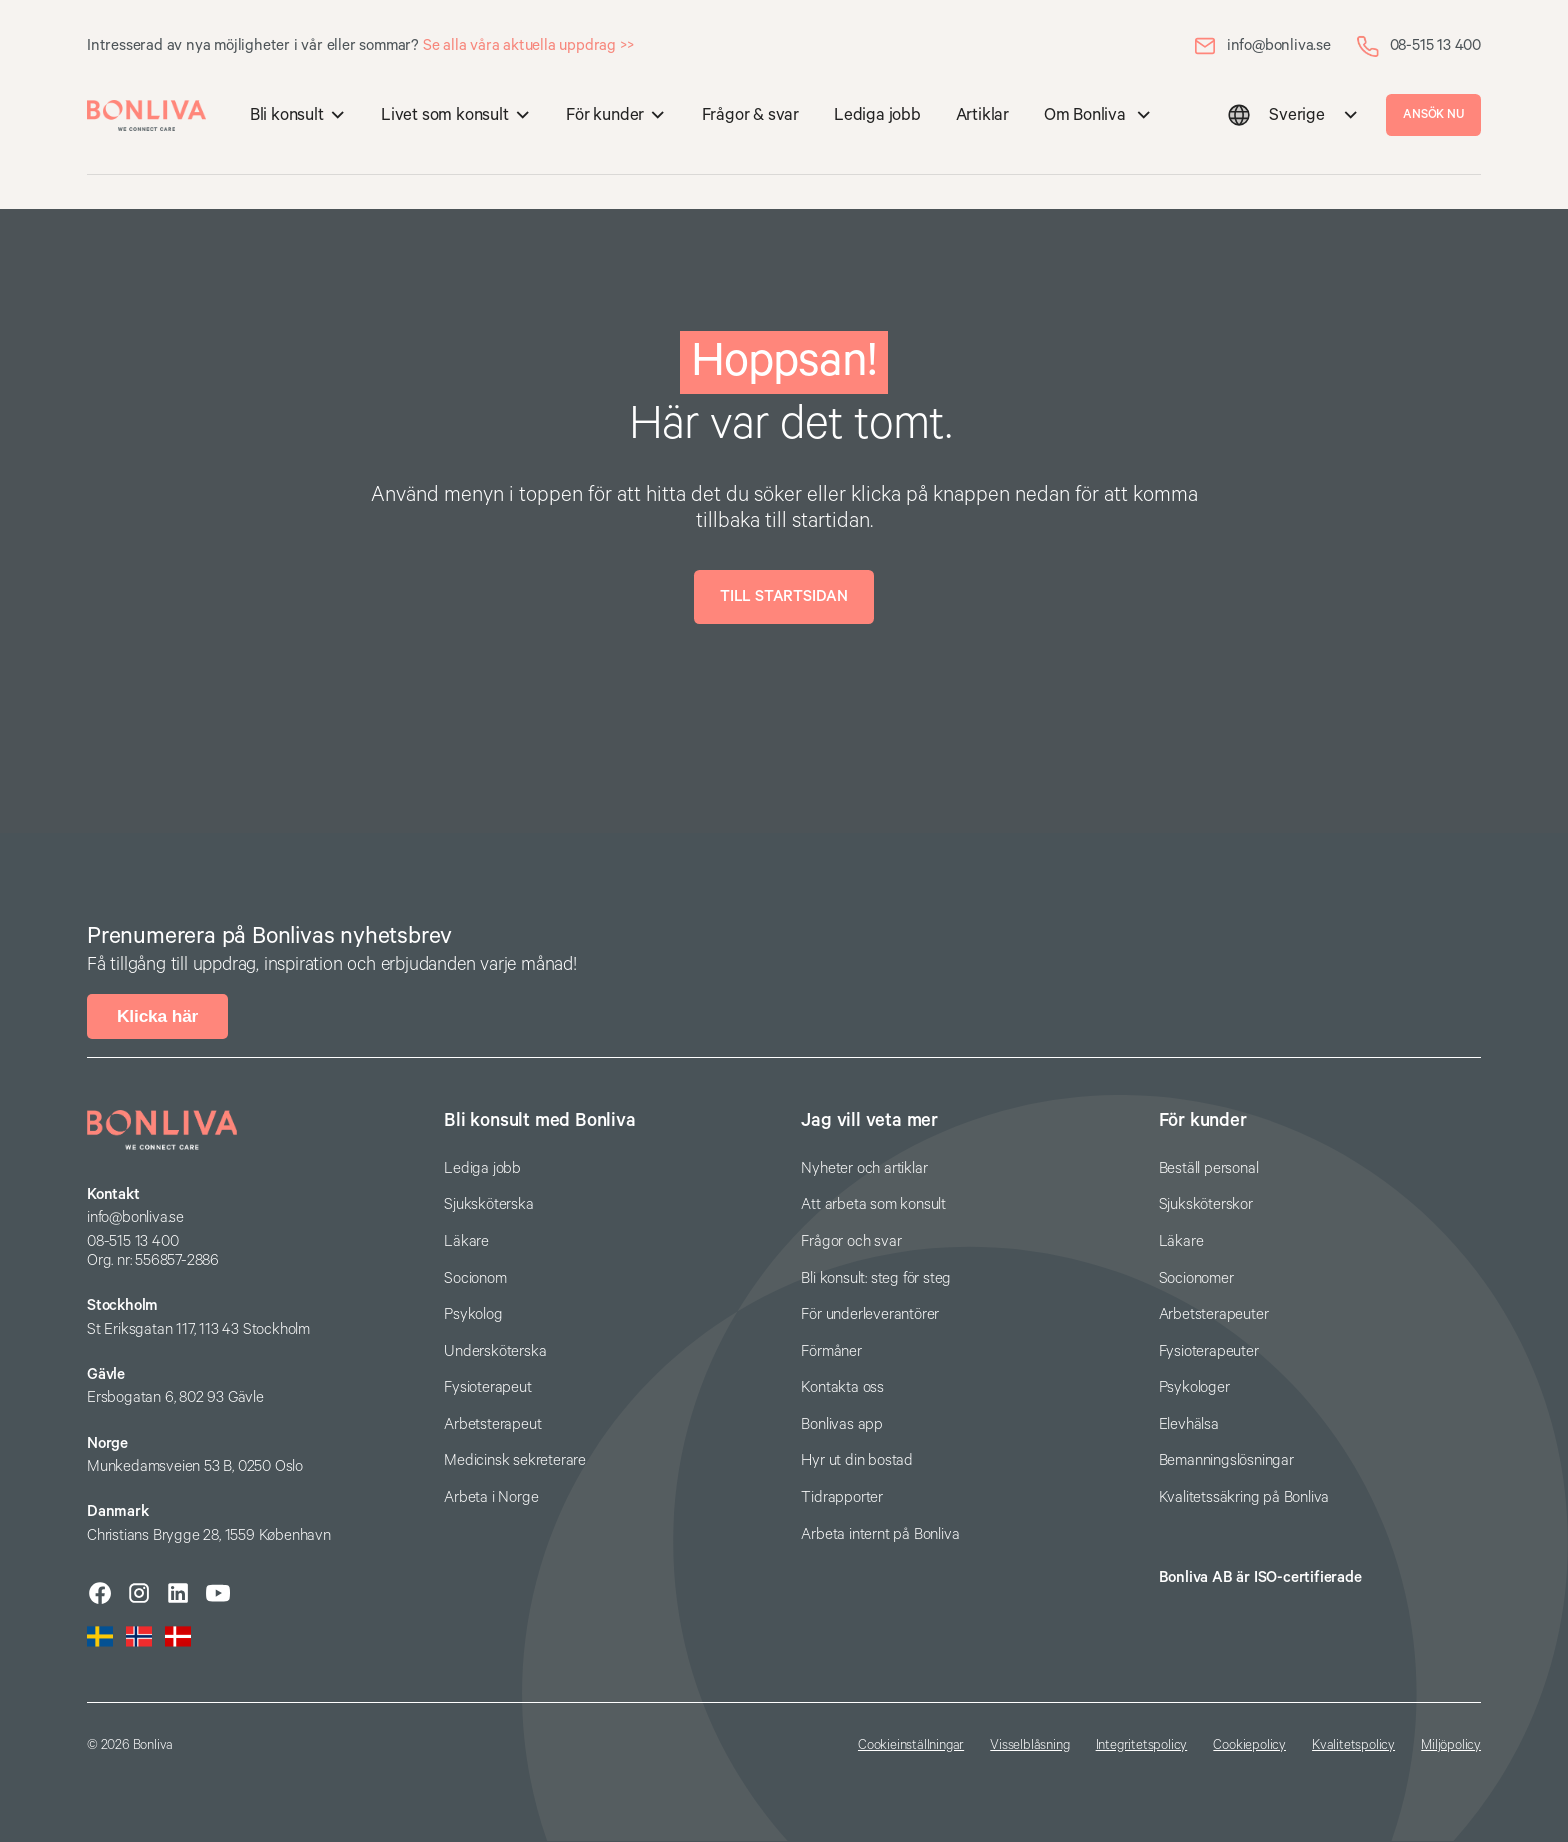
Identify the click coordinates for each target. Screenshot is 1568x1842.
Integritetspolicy (1142, 1745)
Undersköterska (495, 1351)
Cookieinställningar (911, 1745)
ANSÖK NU (1433, 114)
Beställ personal (1209, 1168)
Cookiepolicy (1249, 1745)
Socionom (475, 1278)
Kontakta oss (842, 1387)
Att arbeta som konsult (873, 1204)
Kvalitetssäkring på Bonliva (1244, 1497)
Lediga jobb (877, 115)
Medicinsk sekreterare (515, 1460)
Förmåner (831, 1351)
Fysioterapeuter (1209, 1351)
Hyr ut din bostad (857, 1460)
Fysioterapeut (487, 1387)
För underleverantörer (870, 1314)
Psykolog (473, 1314)
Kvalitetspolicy (1353, 1745)
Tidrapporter (842, 1497)
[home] (146, 115)
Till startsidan (784, 596)
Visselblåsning (1029, 1745)
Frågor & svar (750, 115)
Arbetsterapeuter (1214, 1314)
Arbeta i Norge (491, 1497)
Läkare (466, 1241)
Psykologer (1194, 1387)
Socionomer (1196, 1278)
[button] (297, 115)
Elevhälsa (1189, 1424)
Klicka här (157, 1016)
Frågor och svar (851, 1241)
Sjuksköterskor (1206, 1204)
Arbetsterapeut (492, 1424)
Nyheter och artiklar (864, 1168)
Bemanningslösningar (1226, 1460)
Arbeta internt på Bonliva (880, 1534)
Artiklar (982, 115)
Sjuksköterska (488, 1204)
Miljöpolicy (1451, 1745)
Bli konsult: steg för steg (876, 1278)
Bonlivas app (842, 1424)
